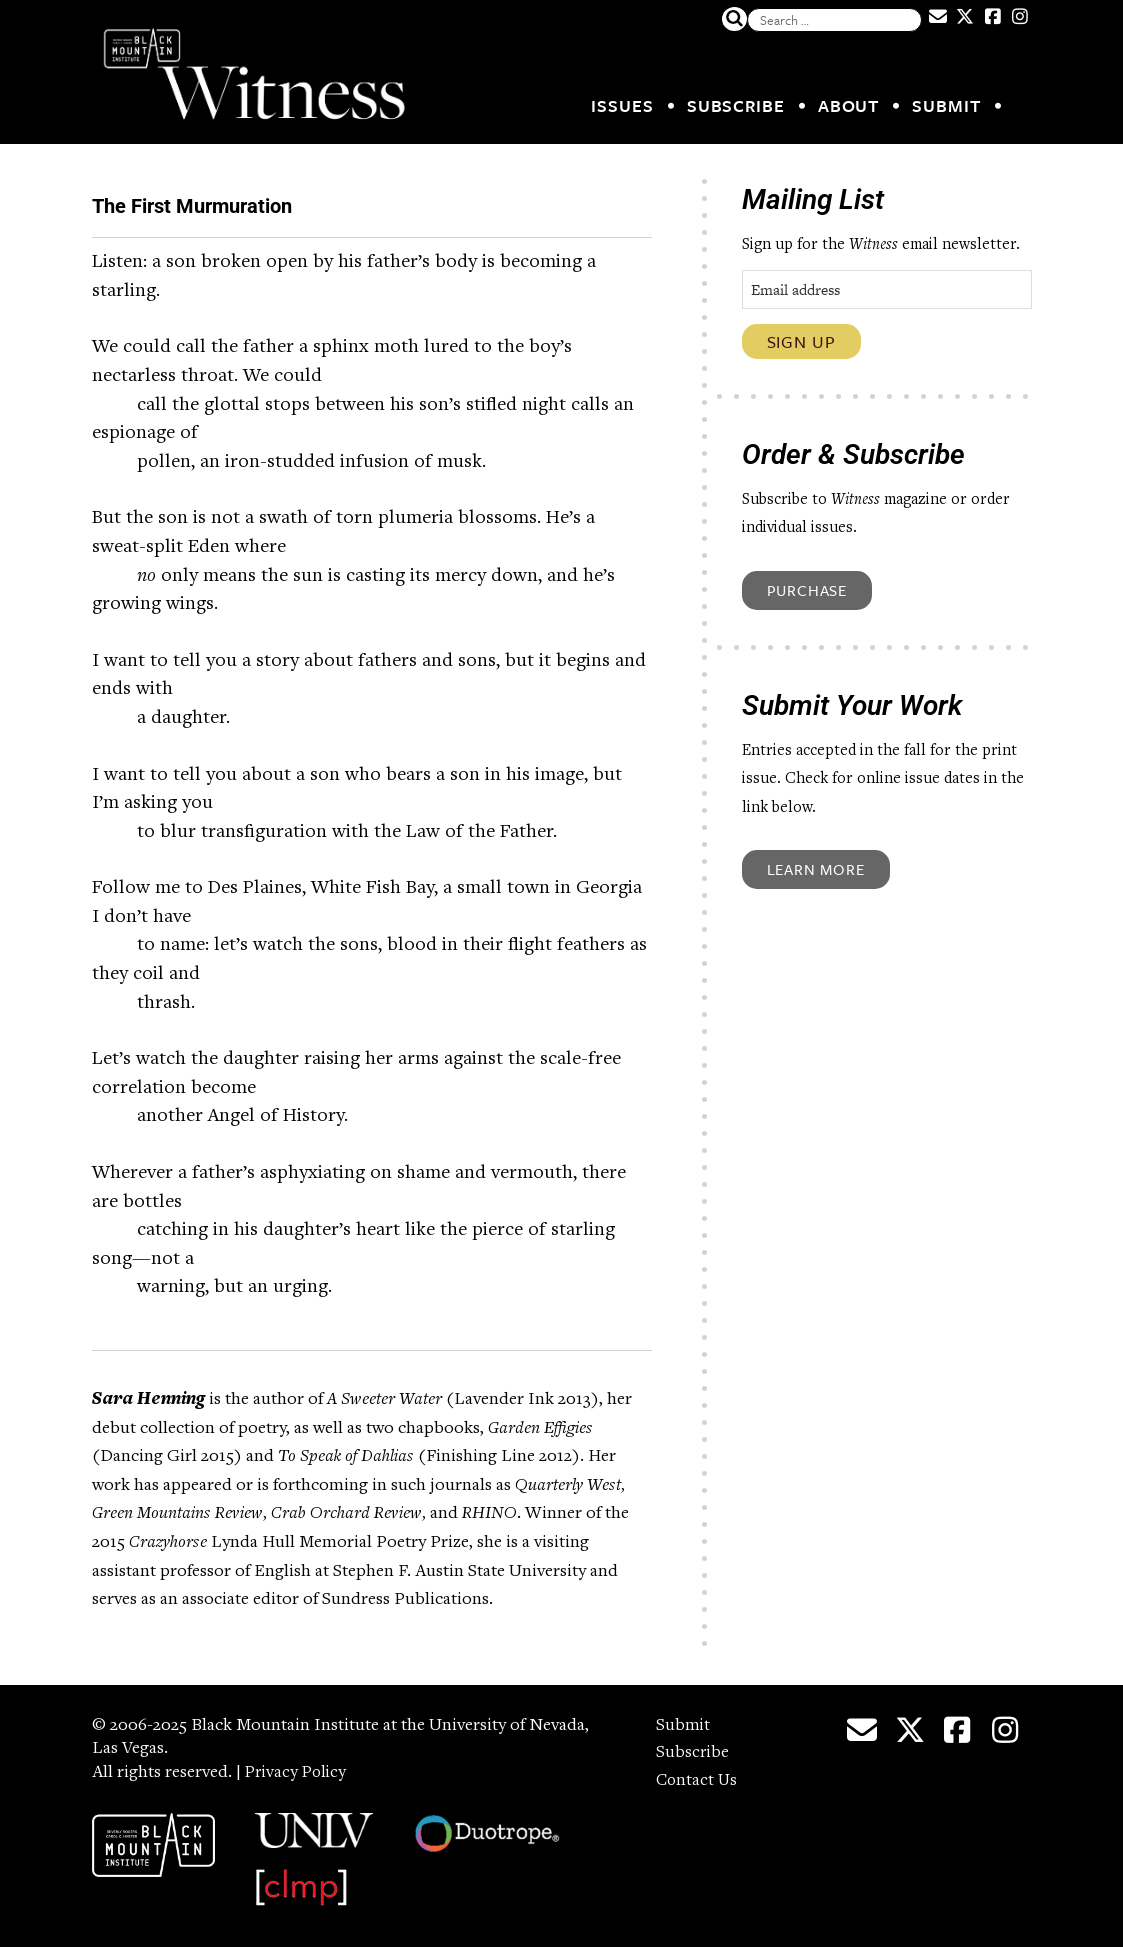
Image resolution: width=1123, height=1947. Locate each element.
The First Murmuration (295, 199)
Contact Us (698, 1775)
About (849, 105)
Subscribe (736, 105)
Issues (622, 105)
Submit (946, 105)
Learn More (816, 869)
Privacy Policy (298, 1767)
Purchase (807, 590)
